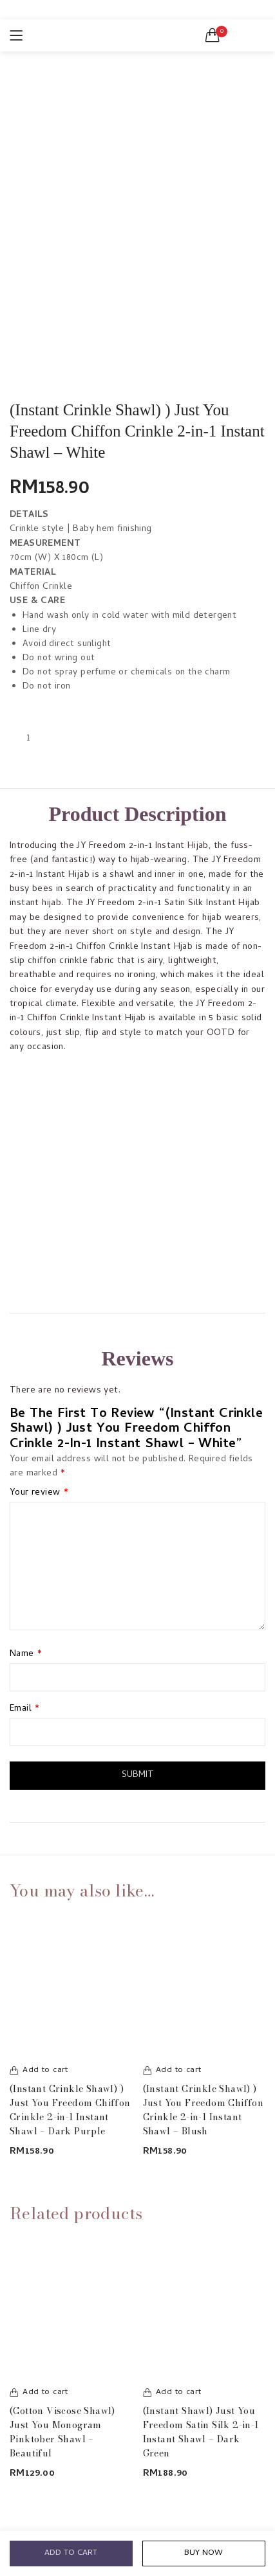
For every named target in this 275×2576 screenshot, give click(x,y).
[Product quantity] (28, 738)
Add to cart (70, 2553)
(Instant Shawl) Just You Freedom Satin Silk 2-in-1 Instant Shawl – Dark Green (201, 2432)
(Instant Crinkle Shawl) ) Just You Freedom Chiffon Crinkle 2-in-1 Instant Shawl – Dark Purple (70, 2110)
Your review (39, 1493)
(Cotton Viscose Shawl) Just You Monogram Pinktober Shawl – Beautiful (62, 2432)
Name (26, 1655)
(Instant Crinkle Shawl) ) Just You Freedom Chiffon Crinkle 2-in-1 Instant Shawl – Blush (203, 2110)
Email (25, 1709)
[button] (212, 35)
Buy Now (203, 2553)
